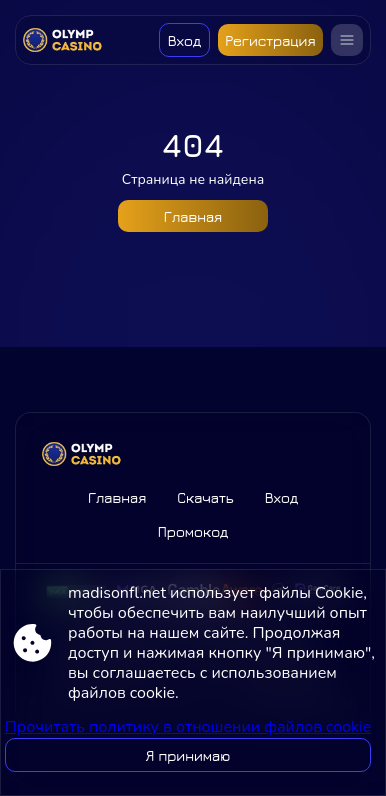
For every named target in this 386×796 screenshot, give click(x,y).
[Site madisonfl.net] (67, 40)
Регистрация (270, 40)
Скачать (205, 497)
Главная (193, 216)
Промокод (193, 531)
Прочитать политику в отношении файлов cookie (188, 727)
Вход (184, 40)
